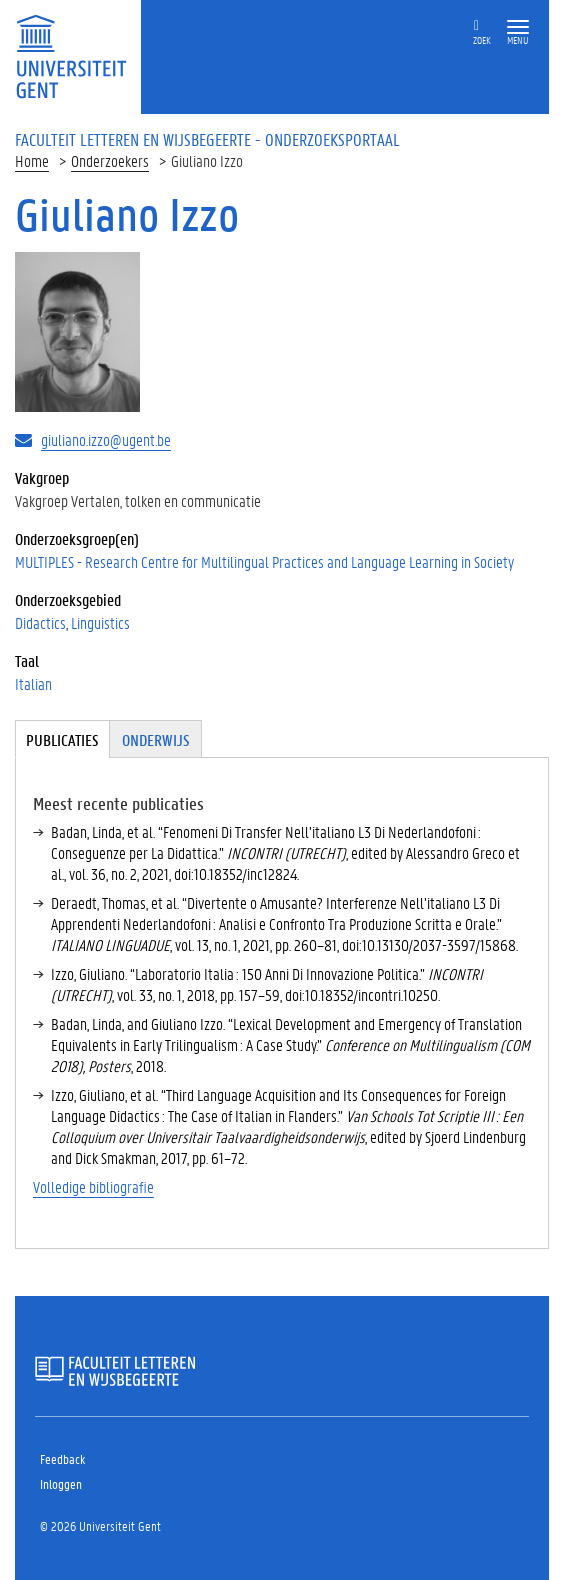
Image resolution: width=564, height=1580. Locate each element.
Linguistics (100, 622)
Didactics (40, 622)
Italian (33, 683)
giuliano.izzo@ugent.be (106, 439)
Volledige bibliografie (93, 1186)
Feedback (62, 1458)
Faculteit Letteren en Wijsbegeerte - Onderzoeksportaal (207, 139)
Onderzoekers (110, 160)
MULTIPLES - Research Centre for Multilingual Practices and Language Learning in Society (264, 561)
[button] (518, 27)
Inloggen (61, 1483)
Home (32, 160)
